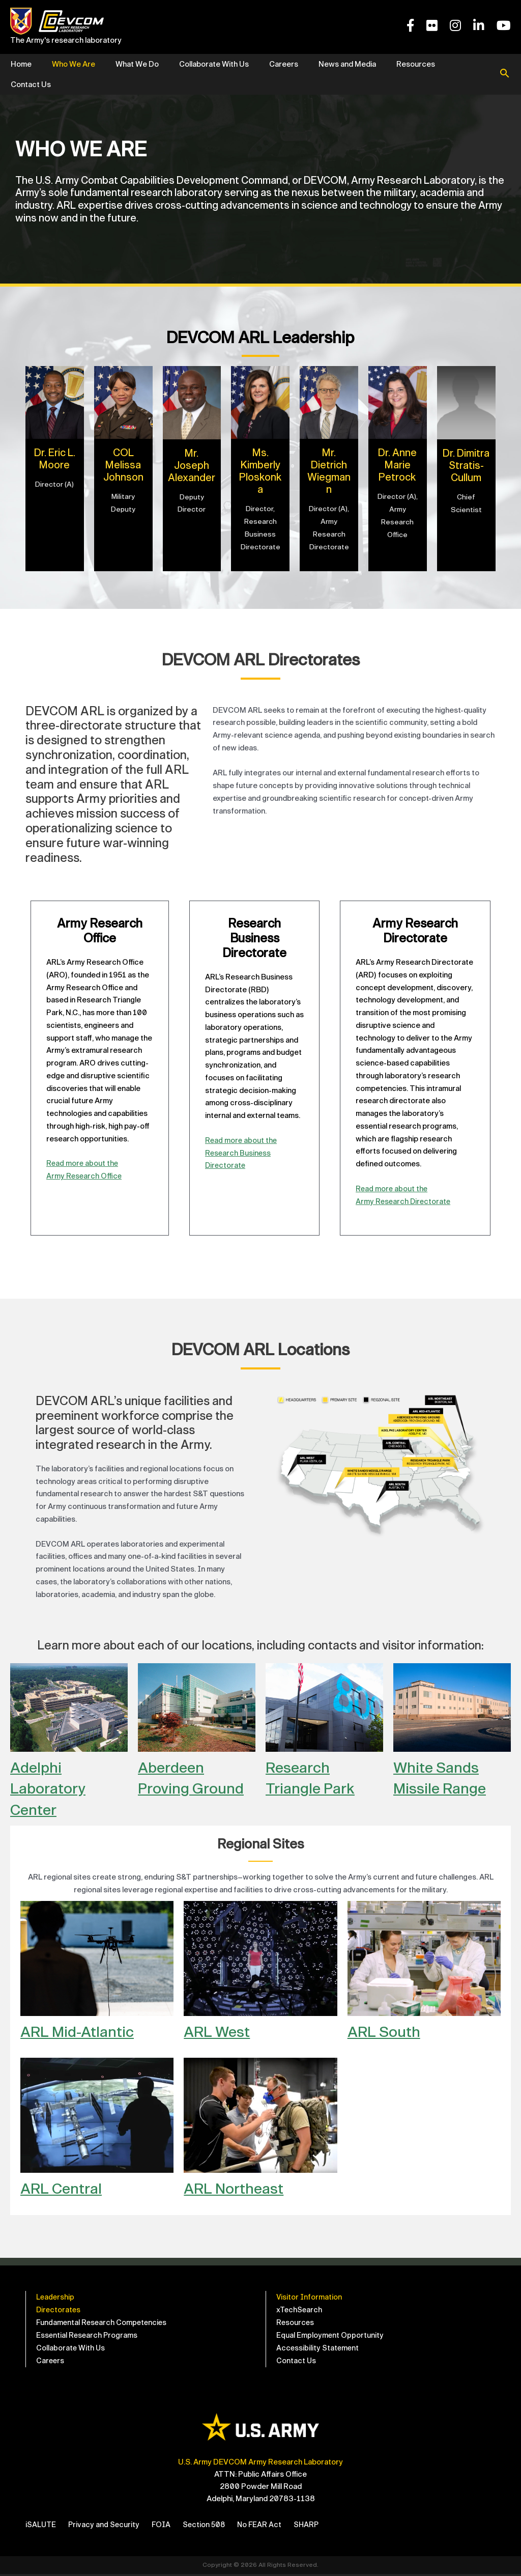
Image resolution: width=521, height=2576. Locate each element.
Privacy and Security (105, 2527)
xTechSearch (300, 2310)
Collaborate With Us (214, 64)
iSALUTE (41, 2527)
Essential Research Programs (87, 2336)
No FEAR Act (263, 2527)
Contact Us (31, 84)
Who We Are (73, 64)
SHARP (312, 2527)
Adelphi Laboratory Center (50, 1788)
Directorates (59, 2310)
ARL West (220, 2031)
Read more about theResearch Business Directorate (241, 1153)
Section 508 (207, 2527)
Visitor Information (309, 2297)
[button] (505, 74)
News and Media (347, 64)
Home (21, 64)
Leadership (55, 2297)
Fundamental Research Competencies (103, 2323)
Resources (415, 64)
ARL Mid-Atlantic (81, 2031)
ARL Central (64, 2188)
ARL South (386, 2031)
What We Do (137, 64)
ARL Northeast (237, 2188)
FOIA (163, 2527)
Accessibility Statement (318, 2350)
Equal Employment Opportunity (330, 2336)
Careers (283, 64)
